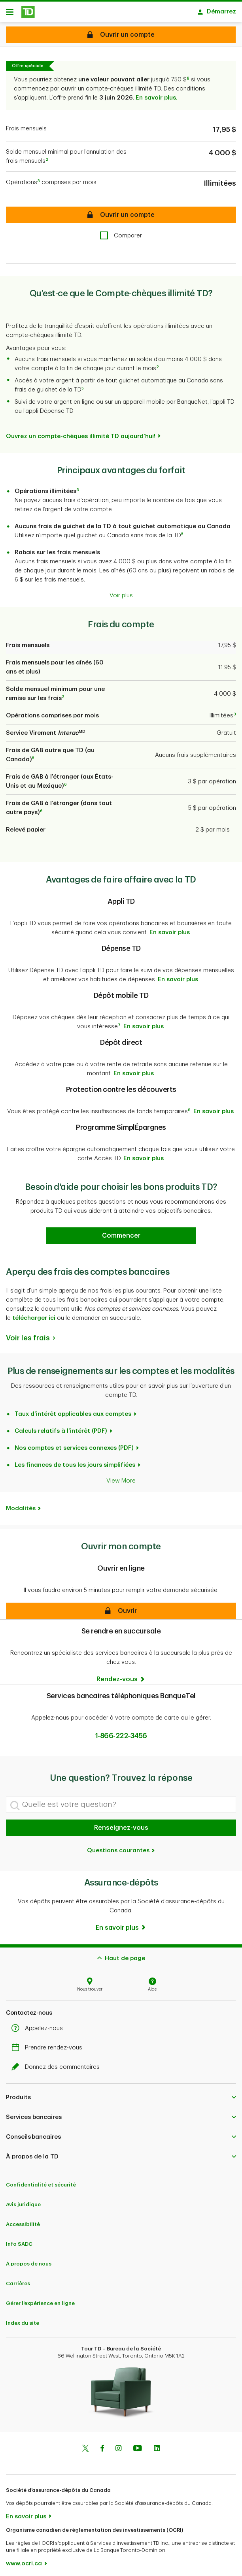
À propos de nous (28, 2259)
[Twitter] (85, 2445)
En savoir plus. (157, 94)
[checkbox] (121, 231)
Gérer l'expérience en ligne (40, 2299)
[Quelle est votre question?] (121, 1800)
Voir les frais (28, 1334)
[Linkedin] (157, 2445)
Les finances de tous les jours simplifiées (75, 1461)
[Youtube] (137, 2445)
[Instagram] (118, 2445)
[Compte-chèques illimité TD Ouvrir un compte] (121, 34)
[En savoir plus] (121, 1924)
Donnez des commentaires (57, 2063)
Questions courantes (121, 1847)
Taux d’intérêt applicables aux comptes (73, 1410)
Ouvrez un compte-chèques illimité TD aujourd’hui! (80, 432)
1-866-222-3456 (121, 1731)
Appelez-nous (39, 2024)
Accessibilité (23, 2220)
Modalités (21, 1504)
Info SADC (19, 2240)
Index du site (22, 2319)
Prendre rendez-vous (48, 2044)
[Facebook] (102, 2445)
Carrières (18, 2279)
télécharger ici (33, 1314)
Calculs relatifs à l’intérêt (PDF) (61, 1427)
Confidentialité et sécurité (41, 2180)
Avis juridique (23, 2200)
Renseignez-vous (121, 1824)
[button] (121, 1607)
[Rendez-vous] (121, 1675)
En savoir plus (169, 928)
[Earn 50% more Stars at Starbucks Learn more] (121, 1231)
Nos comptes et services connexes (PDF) (74, 1444)
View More (121, 1477)
